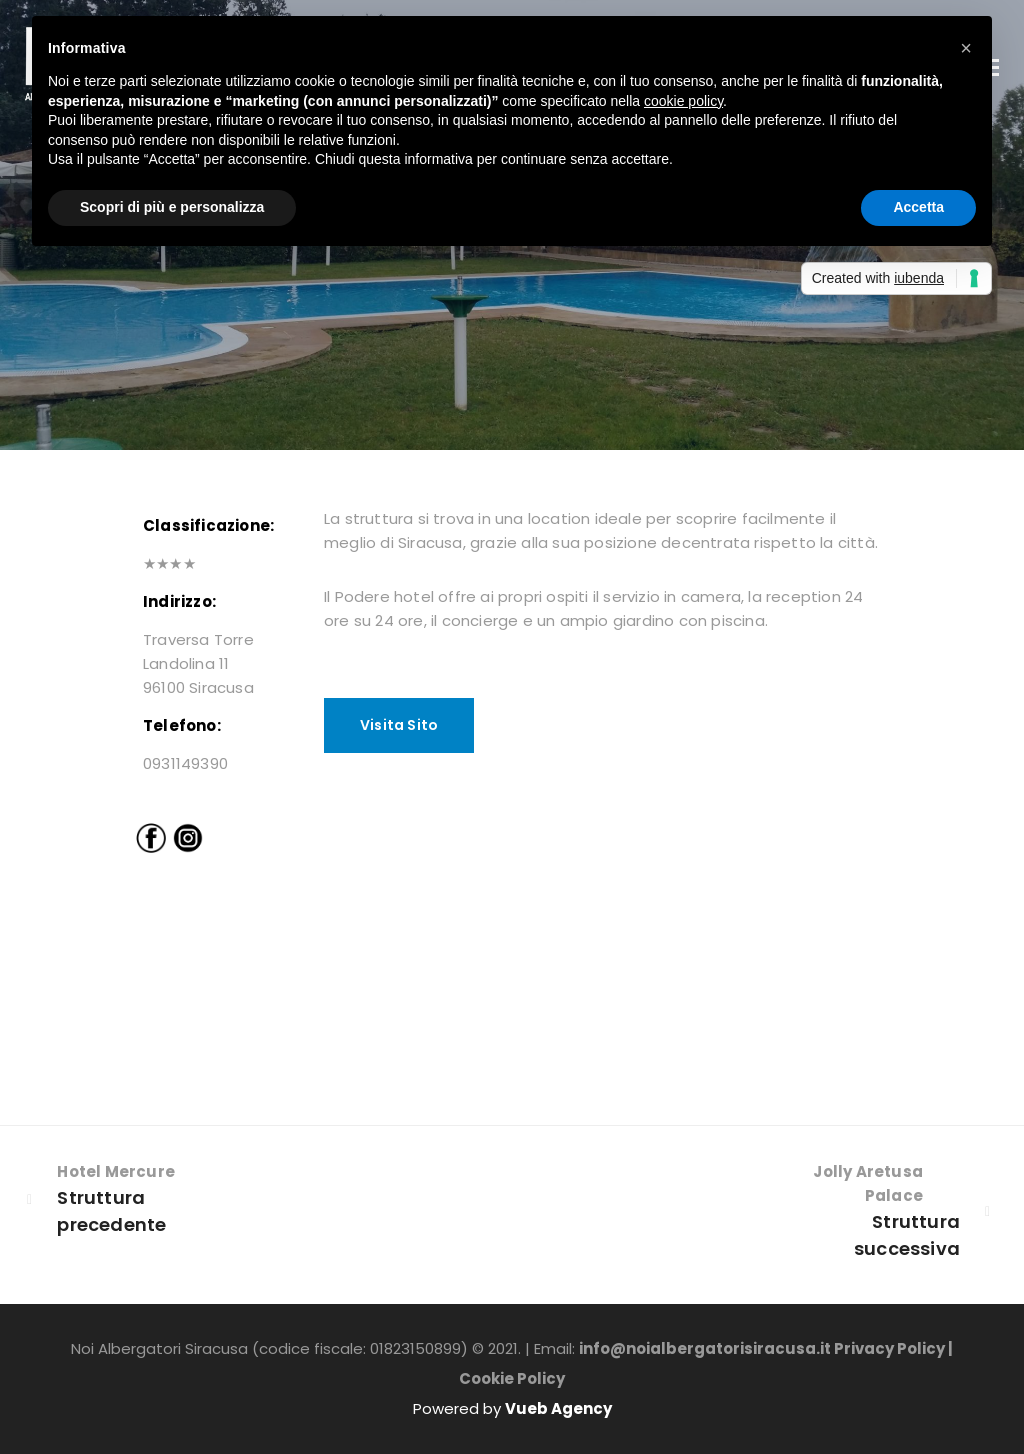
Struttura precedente (111, 1218)
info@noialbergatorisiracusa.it (705, 1348)
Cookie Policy (512, 1378)
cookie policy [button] (683, 101)
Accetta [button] (918, 207)
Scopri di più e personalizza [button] (172, 207)
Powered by (512, 1408)
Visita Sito (399, 725)
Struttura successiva (907, 1242)
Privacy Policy (889, 1348)
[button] (966, 48)
